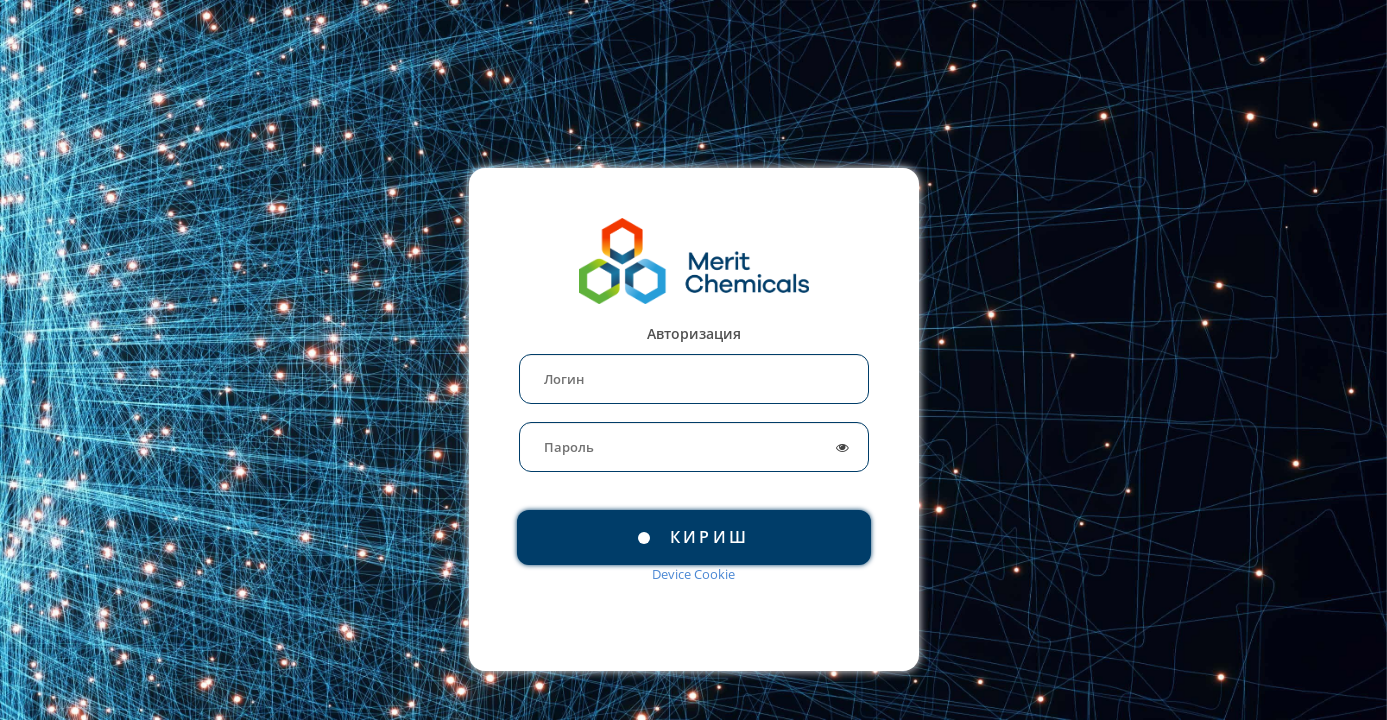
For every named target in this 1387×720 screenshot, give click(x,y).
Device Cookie (693, 574)
